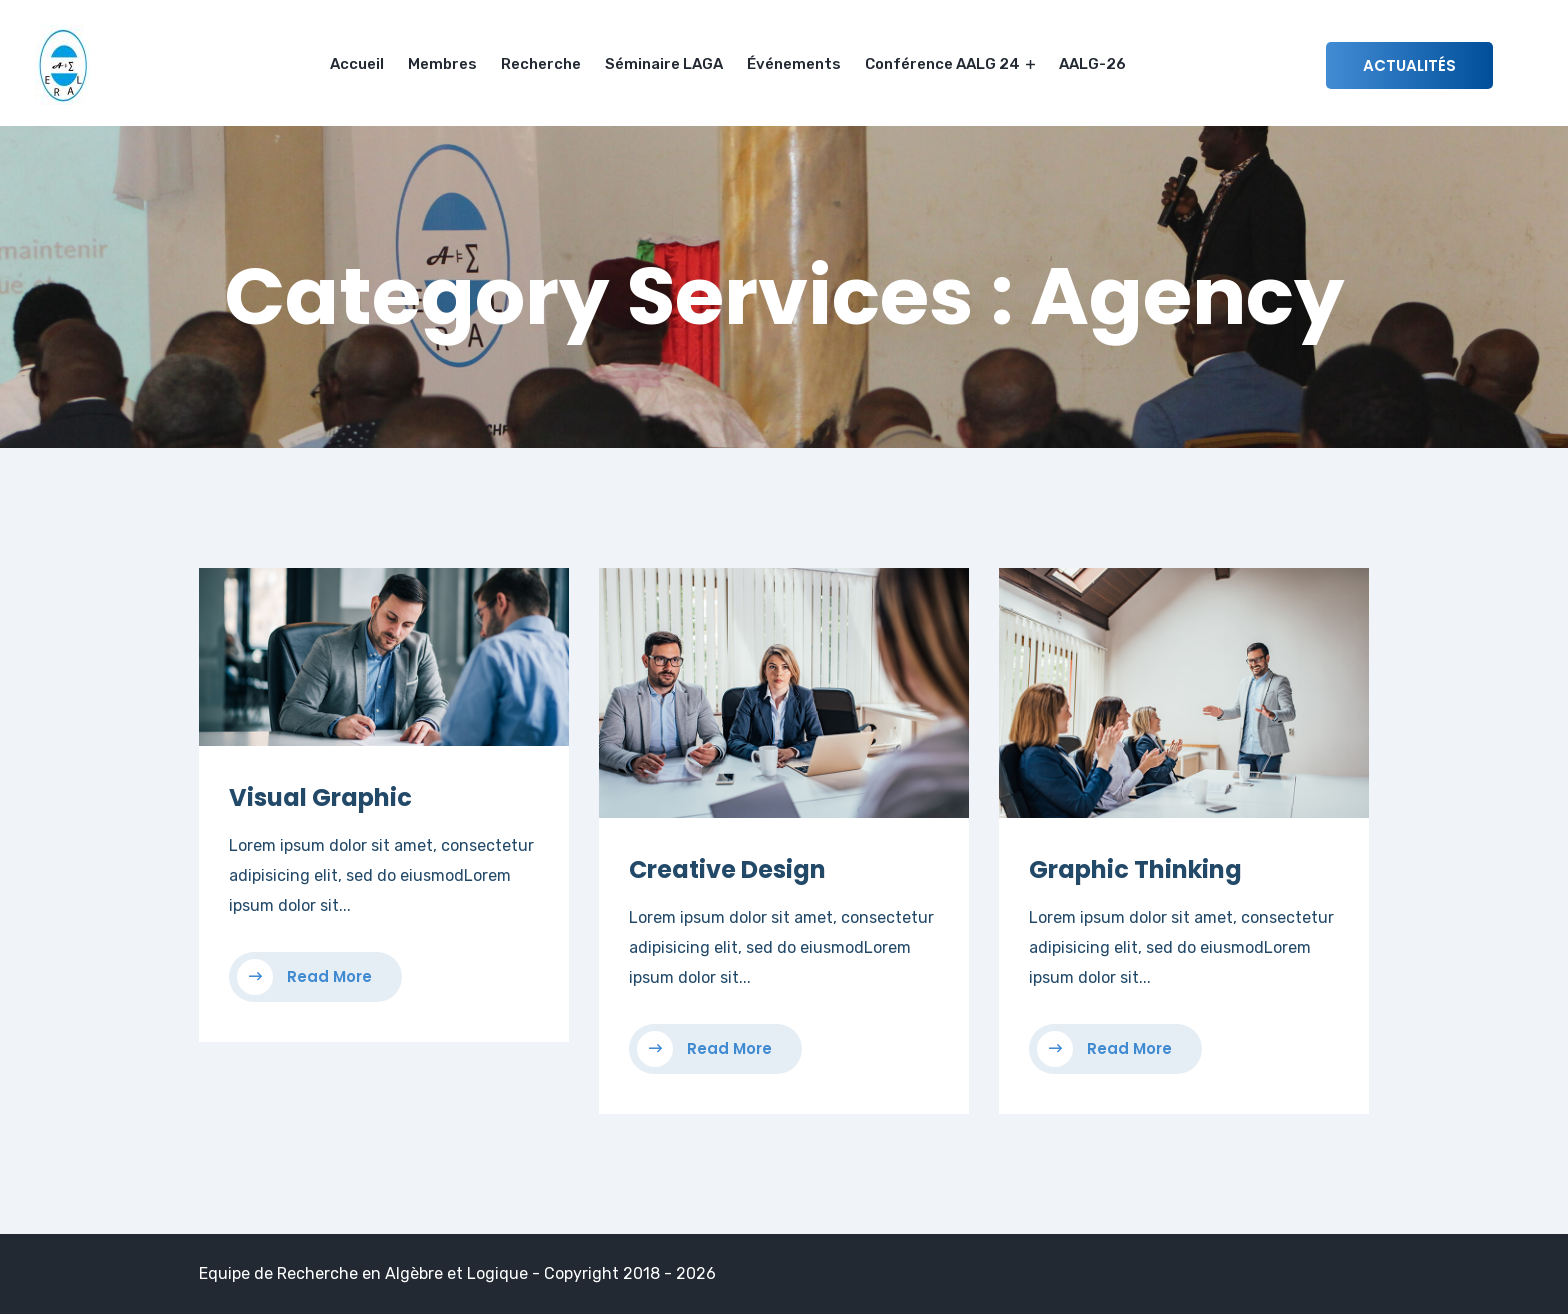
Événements (794, 64)
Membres (442, 64)
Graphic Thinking (1135, 869)
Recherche (541, 64)
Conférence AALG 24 (950, 64)
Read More (304, 977)
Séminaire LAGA (664, 64)
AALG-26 (1092, 64)
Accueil (357, 64)
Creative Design (727, 869)
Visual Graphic (320, 797)
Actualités (1409, 65)
